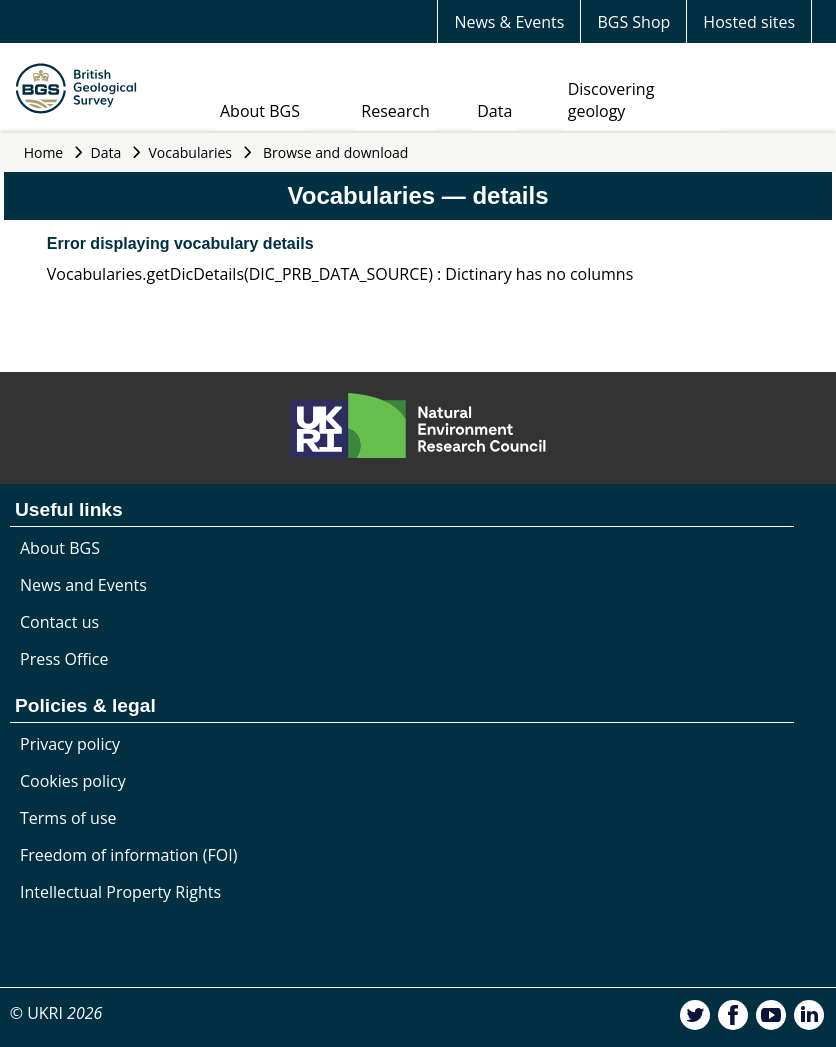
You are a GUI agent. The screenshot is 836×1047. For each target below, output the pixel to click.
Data (494, 111)
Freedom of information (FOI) (128, 855)
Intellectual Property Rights (120, 892)
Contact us (59, 622)
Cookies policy (73, 781)
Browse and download (336, 152)
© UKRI (56, 1013)
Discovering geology (611, 100)
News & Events (509, 22)
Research (395, 111)
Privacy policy (70, 744)
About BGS (260, 111)
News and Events (83, 585)
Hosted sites (749, 22)
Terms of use (68, 818)
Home (44, 152)
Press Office (64, 659)
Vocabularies (191, 152)
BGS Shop (633, 22)
